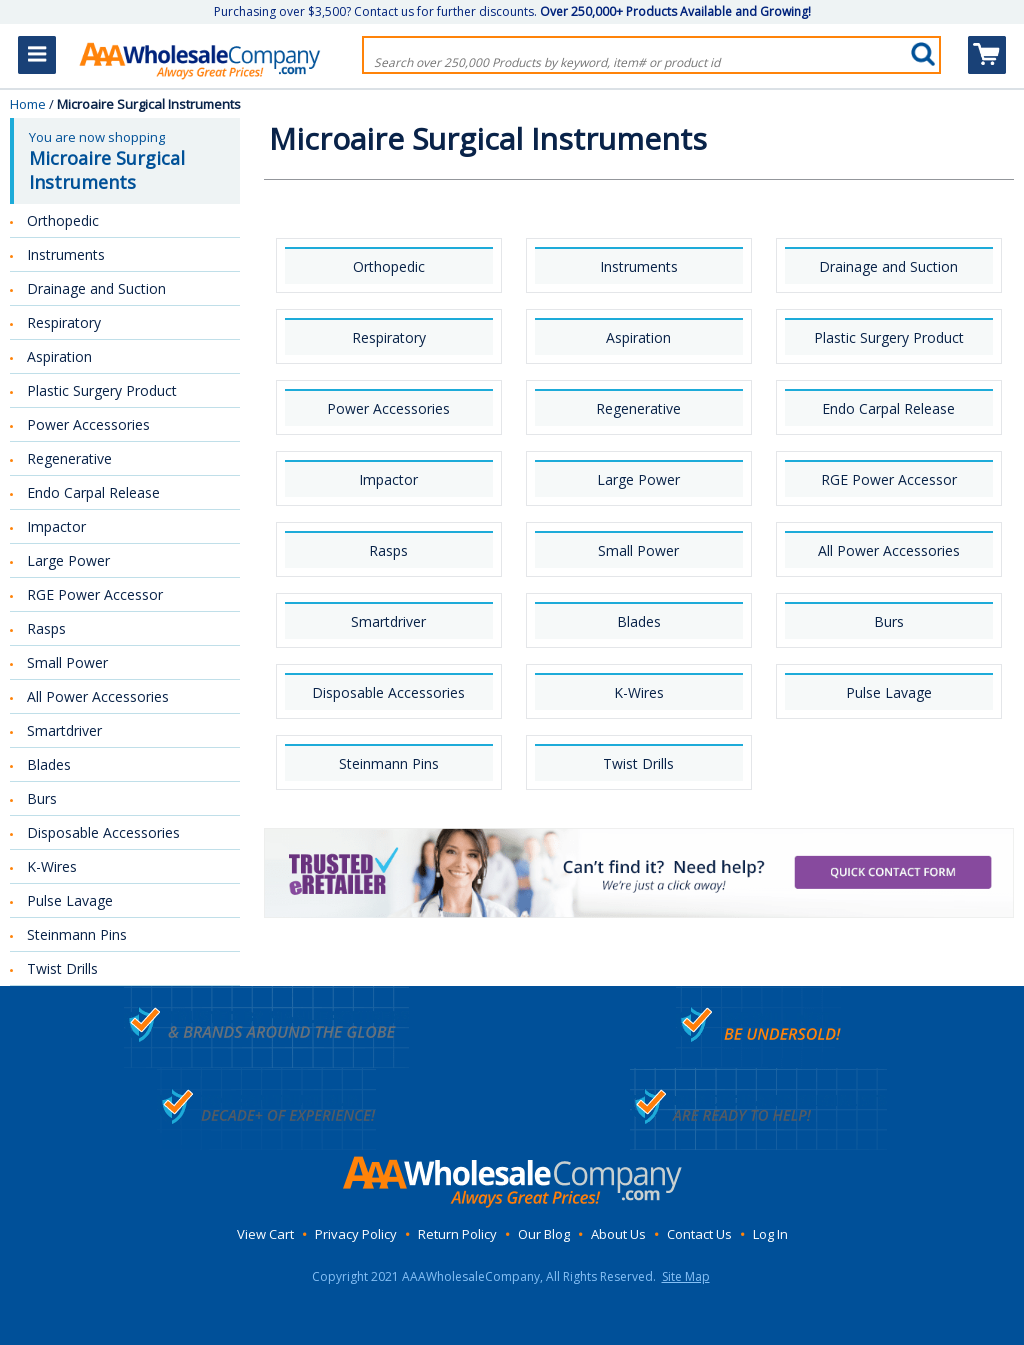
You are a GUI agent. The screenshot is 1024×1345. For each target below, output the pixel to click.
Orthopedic (389, 266)
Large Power (638, 479)
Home (28, 104)
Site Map (686, 1276)
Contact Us (699, 1234)
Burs (889, 621)
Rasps (388, 550)
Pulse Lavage (889, 692)
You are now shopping (127, 161)
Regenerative (638, 408)
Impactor (388, 479)
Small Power (638, 550)
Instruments (639, 266)
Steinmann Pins (389, 763)
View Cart (265, 1234)
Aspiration (638, 337)
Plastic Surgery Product (889, 337)
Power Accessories (388, 408)
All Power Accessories (889, 550)
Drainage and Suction (888, 266)
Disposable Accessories (388, 692)
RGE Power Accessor (889, 479)
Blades (639, 621)
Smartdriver (388, 621)
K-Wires (639, 692)
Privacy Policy (356, 1234)
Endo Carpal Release (888, 408)
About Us (618, 1234)
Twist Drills (638, 763)
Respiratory (389, 337)
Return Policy (457, 1234)
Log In (770, 1234)
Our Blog (544, 1234)
